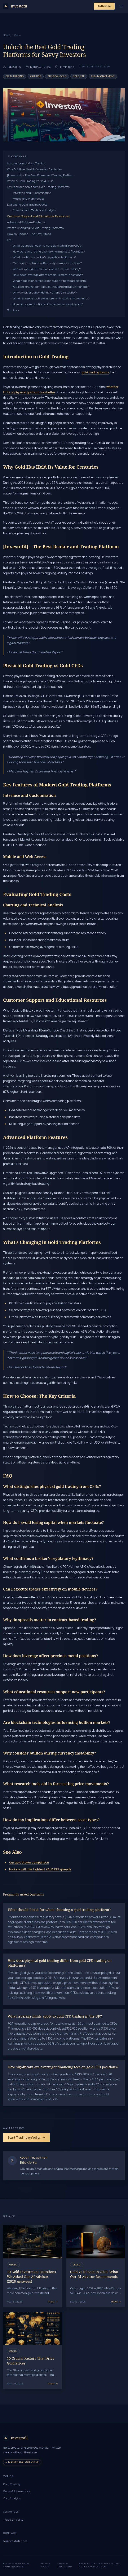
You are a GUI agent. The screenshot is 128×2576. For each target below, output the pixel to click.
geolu (17, 35)
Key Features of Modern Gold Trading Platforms (38, 187)
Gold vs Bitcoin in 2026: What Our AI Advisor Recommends (94, 2274)
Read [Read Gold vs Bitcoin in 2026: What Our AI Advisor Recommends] (116, 2301)
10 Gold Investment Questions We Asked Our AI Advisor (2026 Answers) (31, 2276)
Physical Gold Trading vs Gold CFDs (30, 181)
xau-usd (35, 76)
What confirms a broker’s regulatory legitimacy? (43, 257)
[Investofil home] (15, 6)
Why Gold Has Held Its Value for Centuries (34, 169)
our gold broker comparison (29, 1862)
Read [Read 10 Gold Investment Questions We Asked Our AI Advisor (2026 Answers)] (53, 2301)
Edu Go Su (12, 67)
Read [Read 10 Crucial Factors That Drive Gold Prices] (53, 2383)
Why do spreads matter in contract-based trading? (45, 269)
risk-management (103, 76)
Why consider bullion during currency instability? (43, 292)
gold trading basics (95, 372)
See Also (13, 310)
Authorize (104, 6)
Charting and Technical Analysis (33, 210)
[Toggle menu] (121, 6)
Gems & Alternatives (16, 2491)
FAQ (9, 240)
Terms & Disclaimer (64, 2565)
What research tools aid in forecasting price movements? (50, 298)
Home (6, 35)
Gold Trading (11, 2484)
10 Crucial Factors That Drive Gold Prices (31, 2360)
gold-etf (79, 76)
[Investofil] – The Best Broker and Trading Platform (40, 175)
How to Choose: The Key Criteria (29, 234)
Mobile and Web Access (27, 199)
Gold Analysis (12, 2498)
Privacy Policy (45, 2565)
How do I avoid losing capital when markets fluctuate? (47, 251)
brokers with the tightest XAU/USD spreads (40, 1869)
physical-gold (57, 76)
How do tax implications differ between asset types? (46, 304)
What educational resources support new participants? (48, 281)
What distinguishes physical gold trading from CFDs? (46, 245)
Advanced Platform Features (26, 222)
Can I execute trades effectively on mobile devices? (46, 263)
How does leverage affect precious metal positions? (46, 275)
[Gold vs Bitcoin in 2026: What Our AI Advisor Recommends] (95, 2241)
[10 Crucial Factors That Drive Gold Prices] (32, 2328)
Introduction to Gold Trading (26, 163)
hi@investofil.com (15, 2541)
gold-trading (15, 76)
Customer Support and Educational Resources (38, 216)
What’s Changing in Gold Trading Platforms (35, 228)
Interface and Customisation (30, 193)
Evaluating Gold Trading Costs (27, 205)
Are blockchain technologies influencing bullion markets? (49, 287)
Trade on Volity (13, 2520)
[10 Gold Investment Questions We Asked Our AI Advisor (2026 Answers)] (32, 2241)
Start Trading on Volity (26, 2137)
